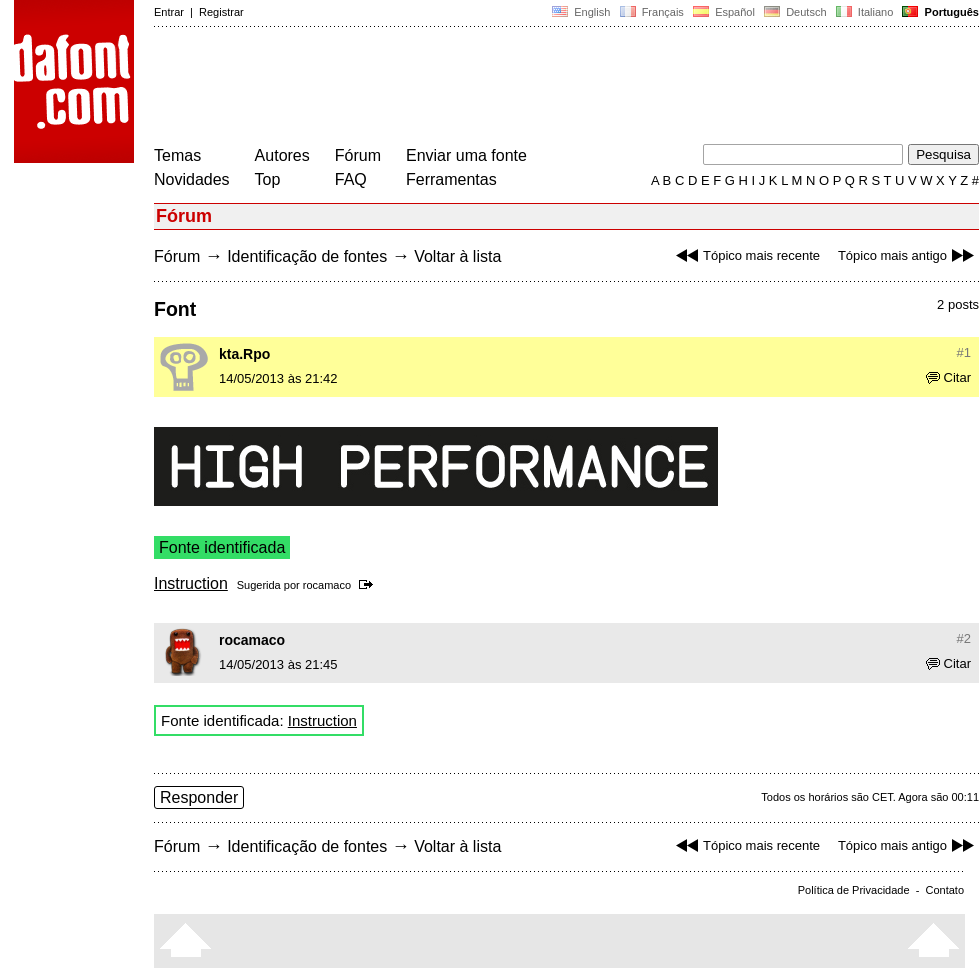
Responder (199, 797)
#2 (964, 638)
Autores (282, 155)
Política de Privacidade (854, 890)
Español (724, 12)
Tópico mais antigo (908, 255)
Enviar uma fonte (466, 155)
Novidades (192, 179)
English (581, 12)
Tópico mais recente (745, 255)
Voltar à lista (457, 256)
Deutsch (795, 12)
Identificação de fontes (307, 256)
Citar (948, 377)
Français (651, 12)
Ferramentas (451, 179)
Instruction (191, 583)
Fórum (358, 155)
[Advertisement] (518, 88)
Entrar (169, 12)
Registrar (221, 12)
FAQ (351, 179)
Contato (944, 890)
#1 (964, 352)
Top (268, 179)
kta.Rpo (244, 354)
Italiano (865, 12)
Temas (177, 155)
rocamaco (327, 585)
